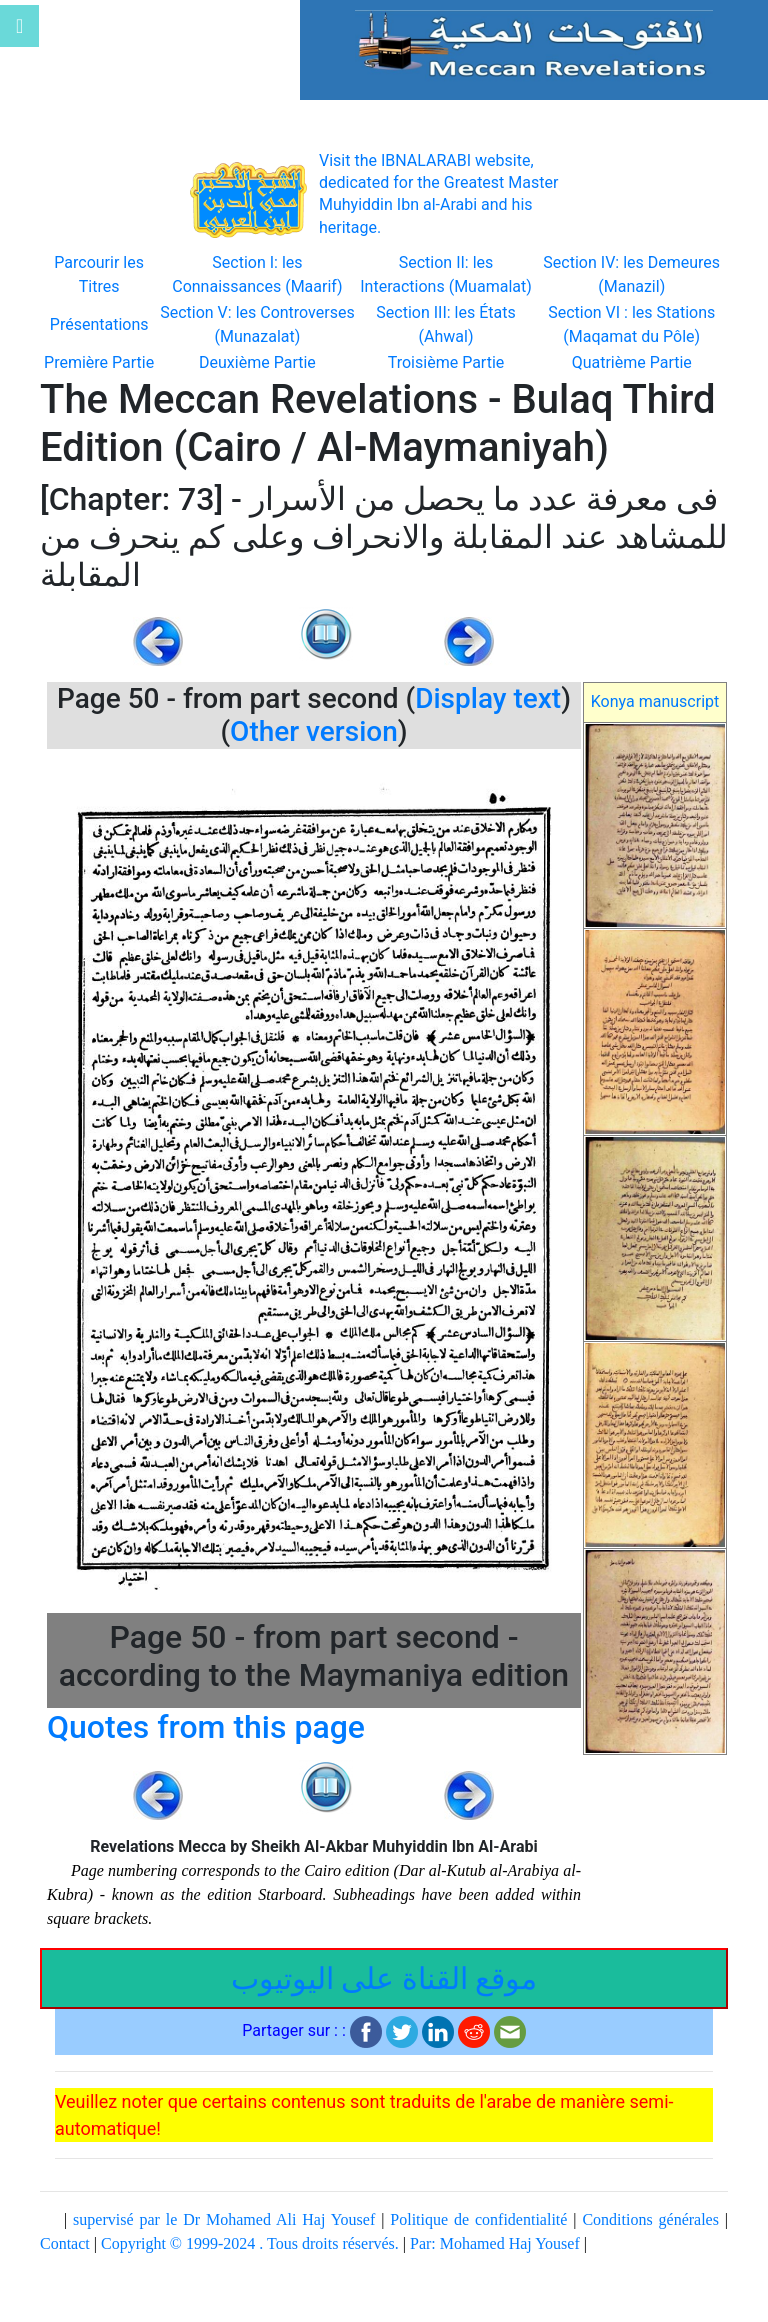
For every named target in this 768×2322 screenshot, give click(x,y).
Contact (65, 2243)
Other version (314, 731)
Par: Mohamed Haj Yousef (495, 2243)
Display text (488, 698)
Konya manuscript (655, 701)
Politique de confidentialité (478, 2219)
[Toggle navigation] (19, 26)
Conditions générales (650, 2219)
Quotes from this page (206, 1727)
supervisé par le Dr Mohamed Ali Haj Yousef (224, 2219)
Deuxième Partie (257, 362)
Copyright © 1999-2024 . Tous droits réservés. (250, 2243)
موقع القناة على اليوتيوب (384, 1978)
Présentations (99, 324)
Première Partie (99, 362)
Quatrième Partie (632, 362)
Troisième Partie (446, 362)
